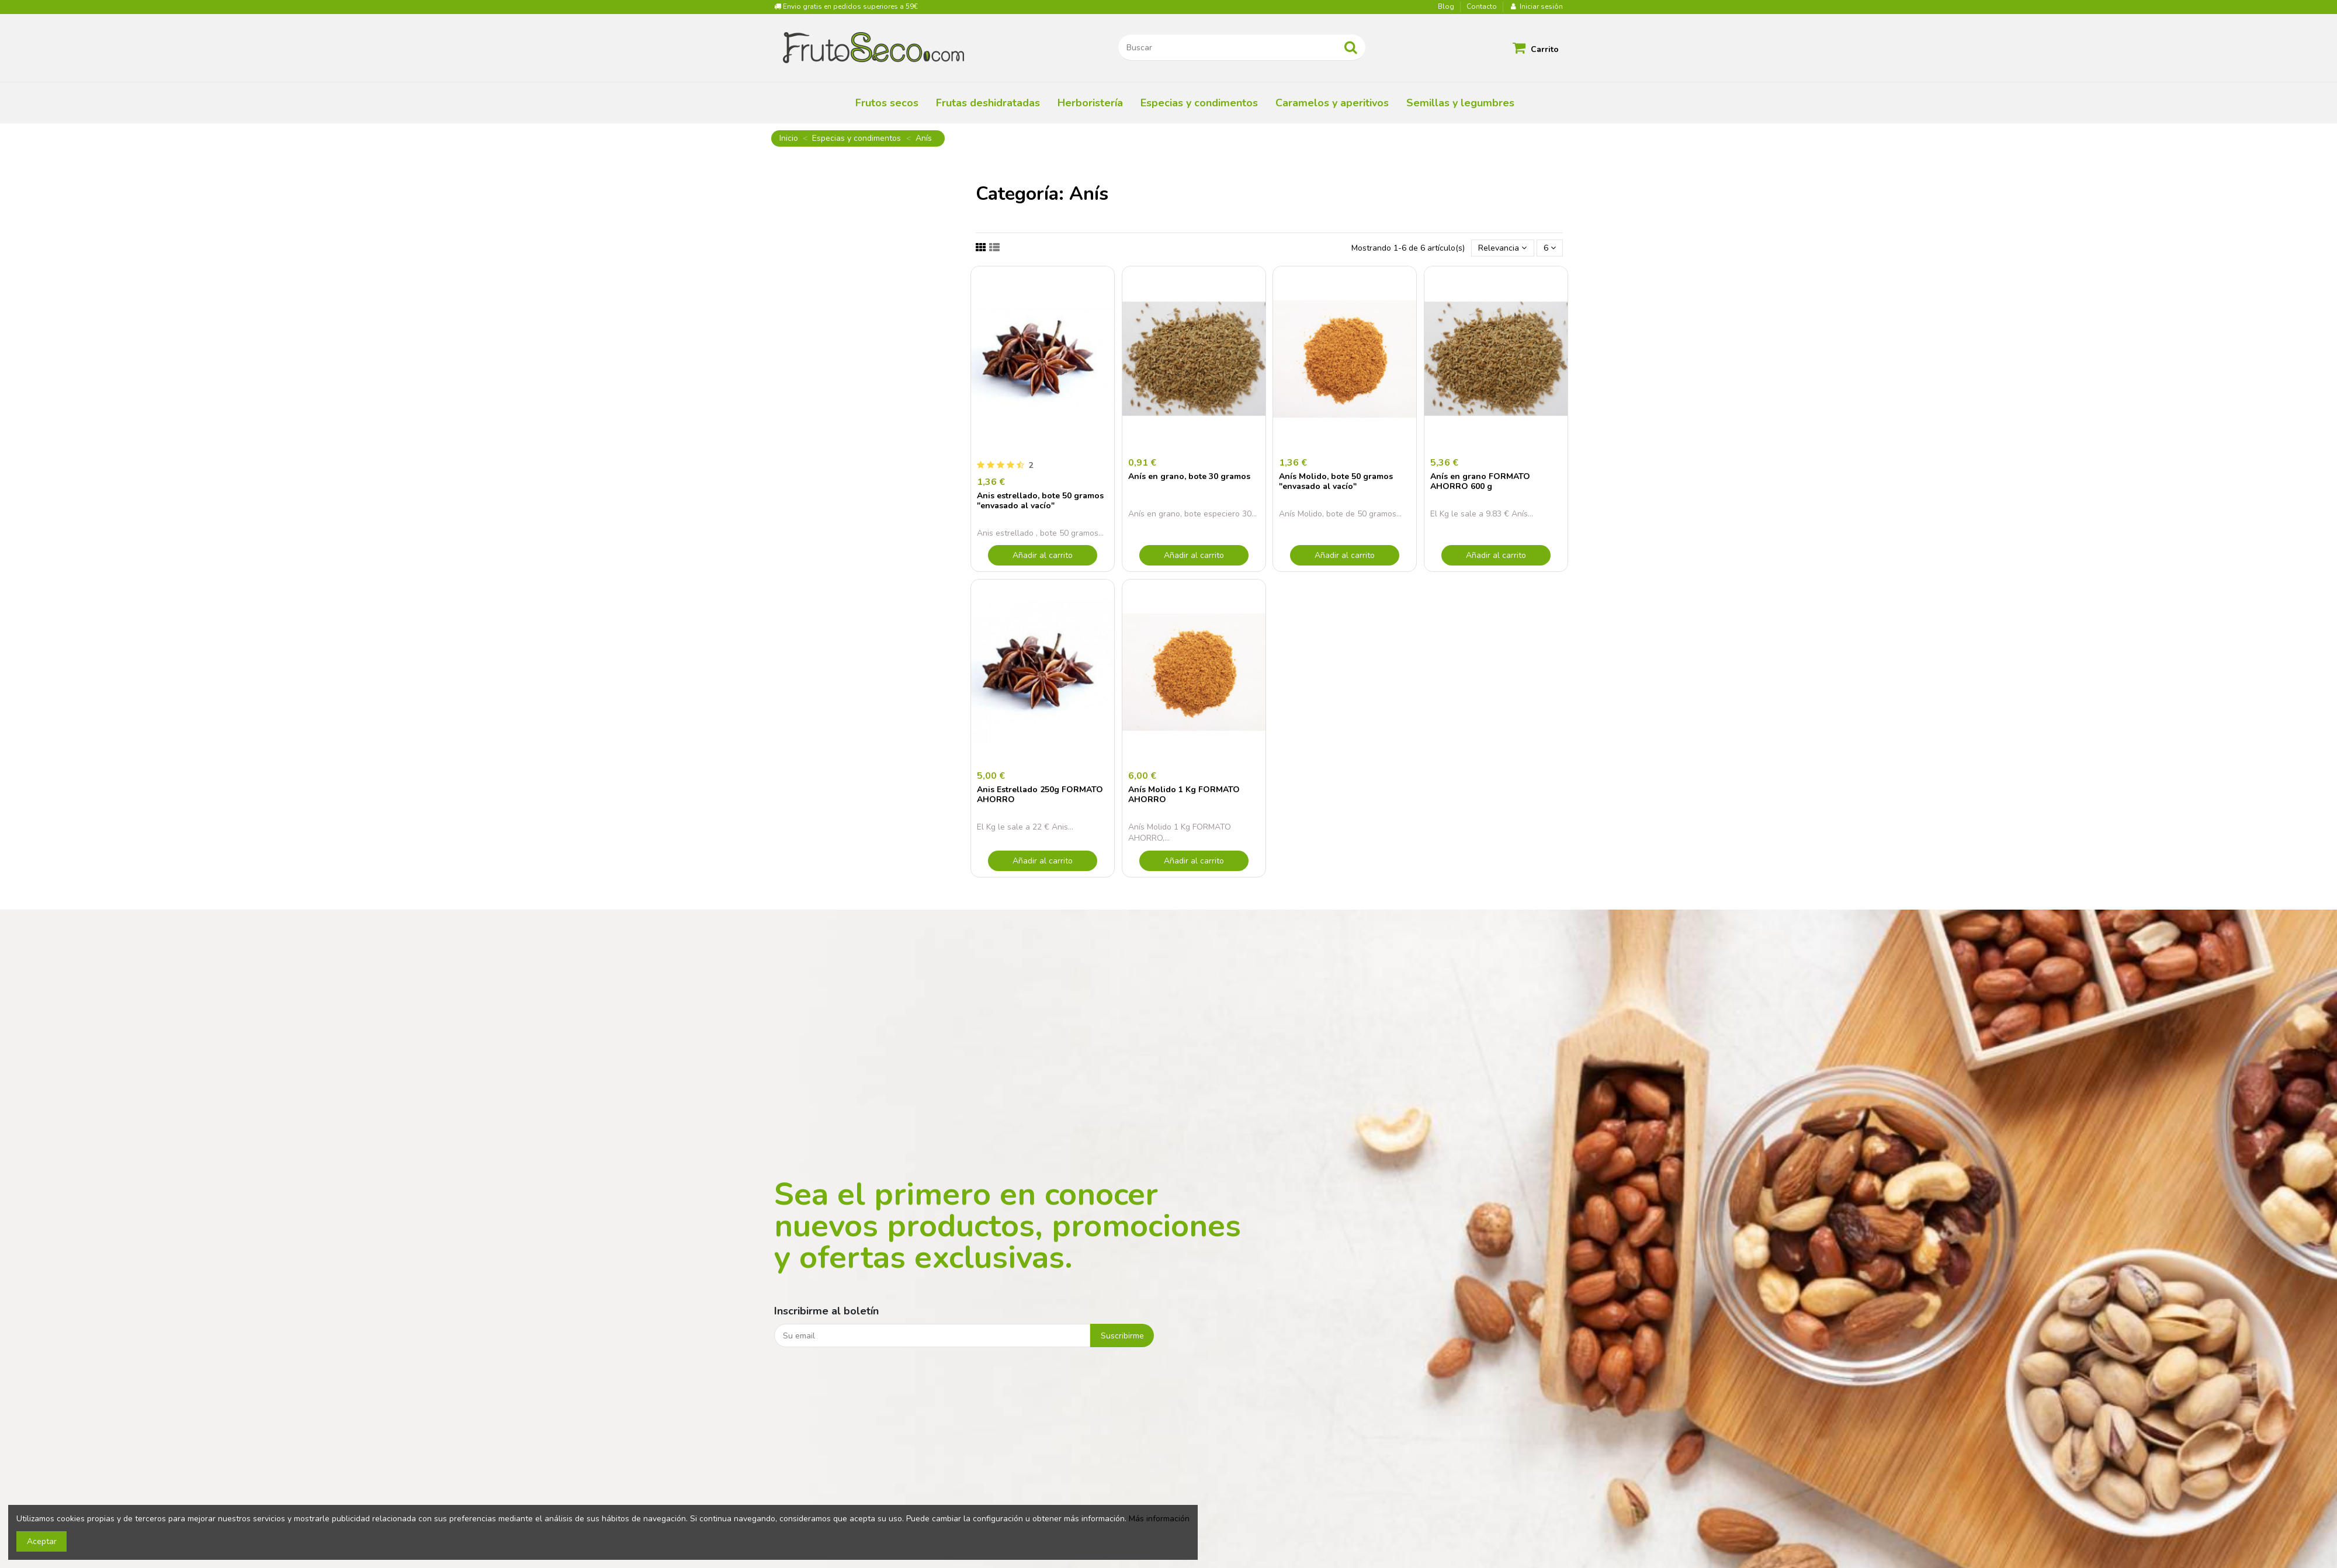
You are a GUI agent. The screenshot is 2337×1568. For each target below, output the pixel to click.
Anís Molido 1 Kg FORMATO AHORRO (1184, 794)
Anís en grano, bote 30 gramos (1189, 476)
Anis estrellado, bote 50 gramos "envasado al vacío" (1040, 500)
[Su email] (932, 1335)
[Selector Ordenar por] (1502, 248)
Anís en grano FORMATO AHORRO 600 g (1480, 481)
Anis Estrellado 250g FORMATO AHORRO (1040, 794)
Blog (1447, 6)
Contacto (1481, 6)
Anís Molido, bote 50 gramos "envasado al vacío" (1336, 481)
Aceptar (42, 1541)
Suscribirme (1122, 1335)
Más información (1159, 1518)
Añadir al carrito (1043, 555)
